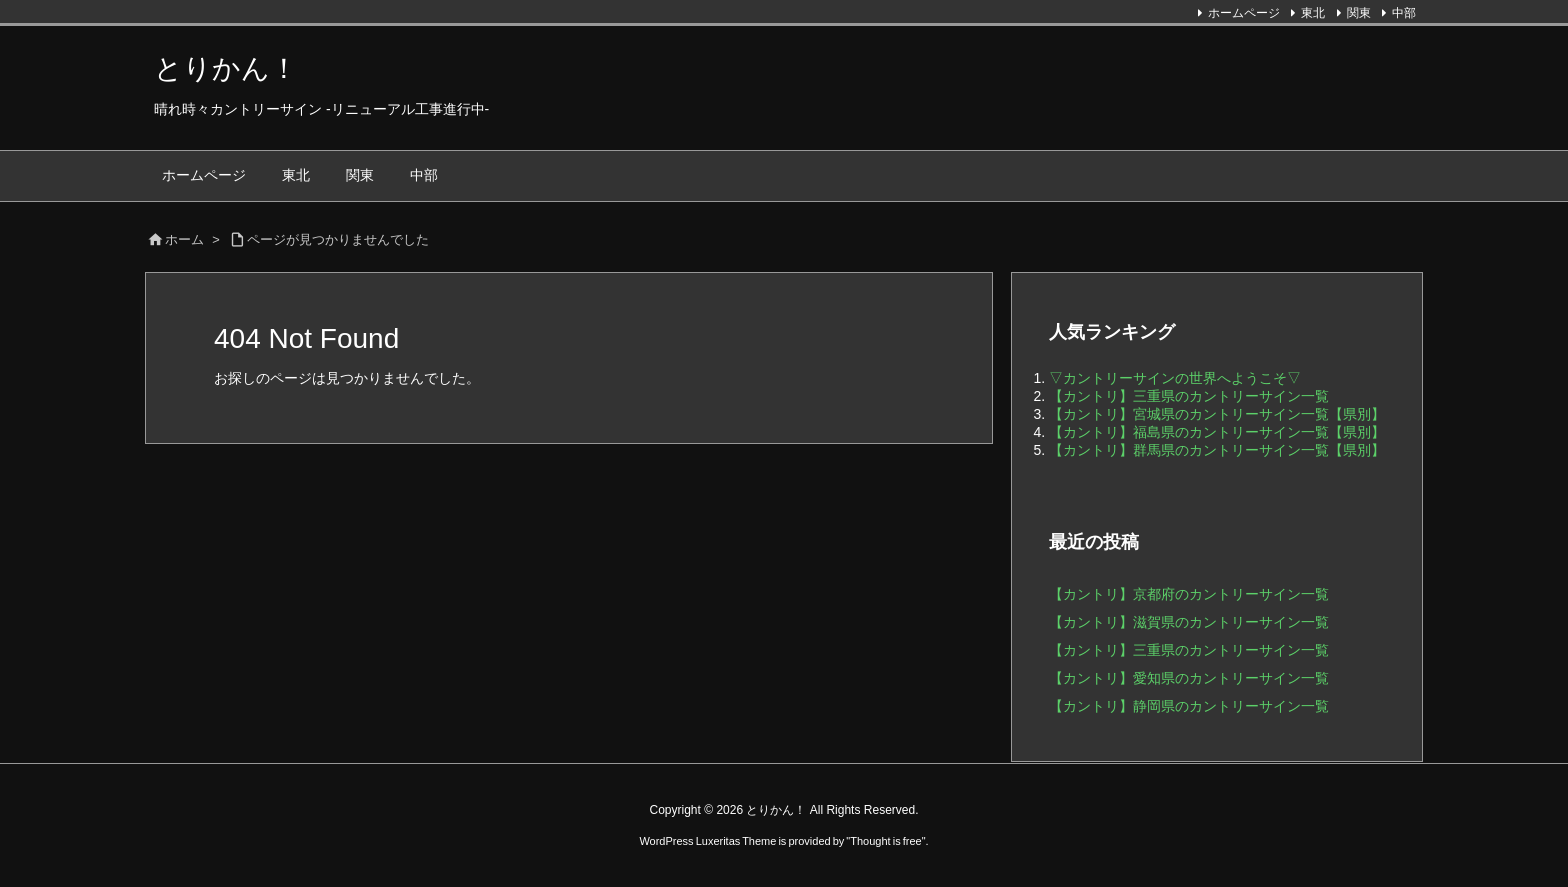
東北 (1313, 13)
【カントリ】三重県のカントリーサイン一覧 (1189, 396)
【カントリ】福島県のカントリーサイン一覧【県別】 (1217, 432)
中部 (1404, 13)
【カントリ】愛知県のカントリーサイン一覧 (1189, 678)
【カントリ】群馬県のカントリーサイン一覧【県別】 (1217, 450)
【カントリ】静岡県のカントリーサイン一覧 (1189, 706)
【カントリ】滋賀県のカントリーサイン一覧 (1189, 622)
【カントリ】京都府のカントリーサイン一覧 (1189, 594)
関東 (1359, 13)
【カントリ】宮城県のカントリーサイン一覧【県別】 (1217, 414)
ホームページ (1244, 13)
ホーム (184, 239)
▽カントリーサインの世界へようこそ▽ (1175, 378)
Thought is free (885, 841)
